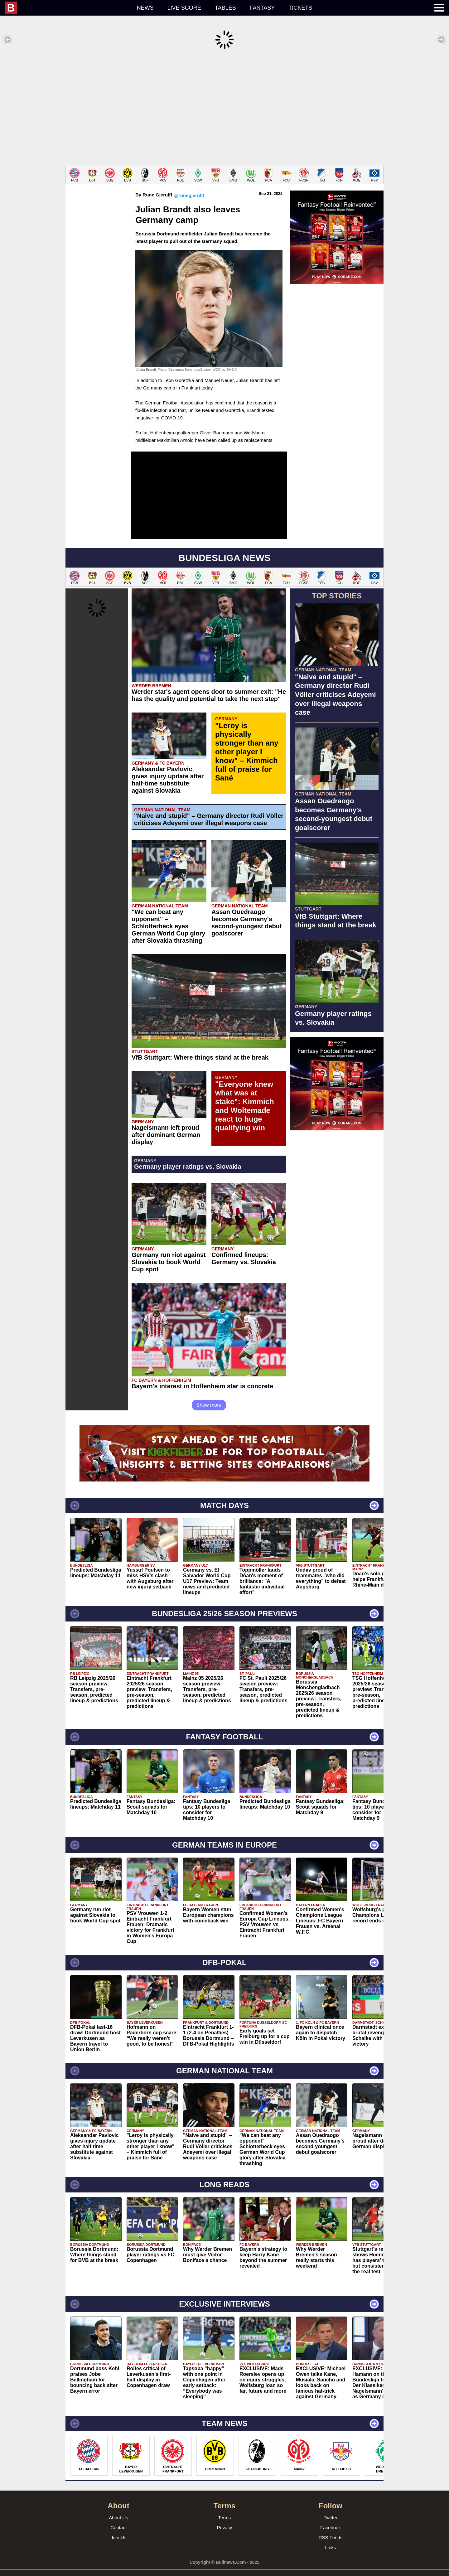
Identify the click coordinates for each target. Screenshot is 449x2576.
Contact (118, 2518)
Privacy (224, 2518)
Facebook (330, 2518)
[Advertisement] (224, 107)
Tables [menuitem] (225, 8)
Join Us (118, 2528)
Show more (209, 1395)
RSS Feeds (331, 2528)
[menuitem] (67, 8)
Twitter (330, 2508)
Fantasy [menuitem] (262, 8)
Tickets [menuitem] (300, 8)
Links (330, 2538)
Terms (224, 2508)
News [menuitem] (145, 8)
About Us (118, 2508)
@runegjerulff (189, 186)
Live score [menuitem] (184, 8)
